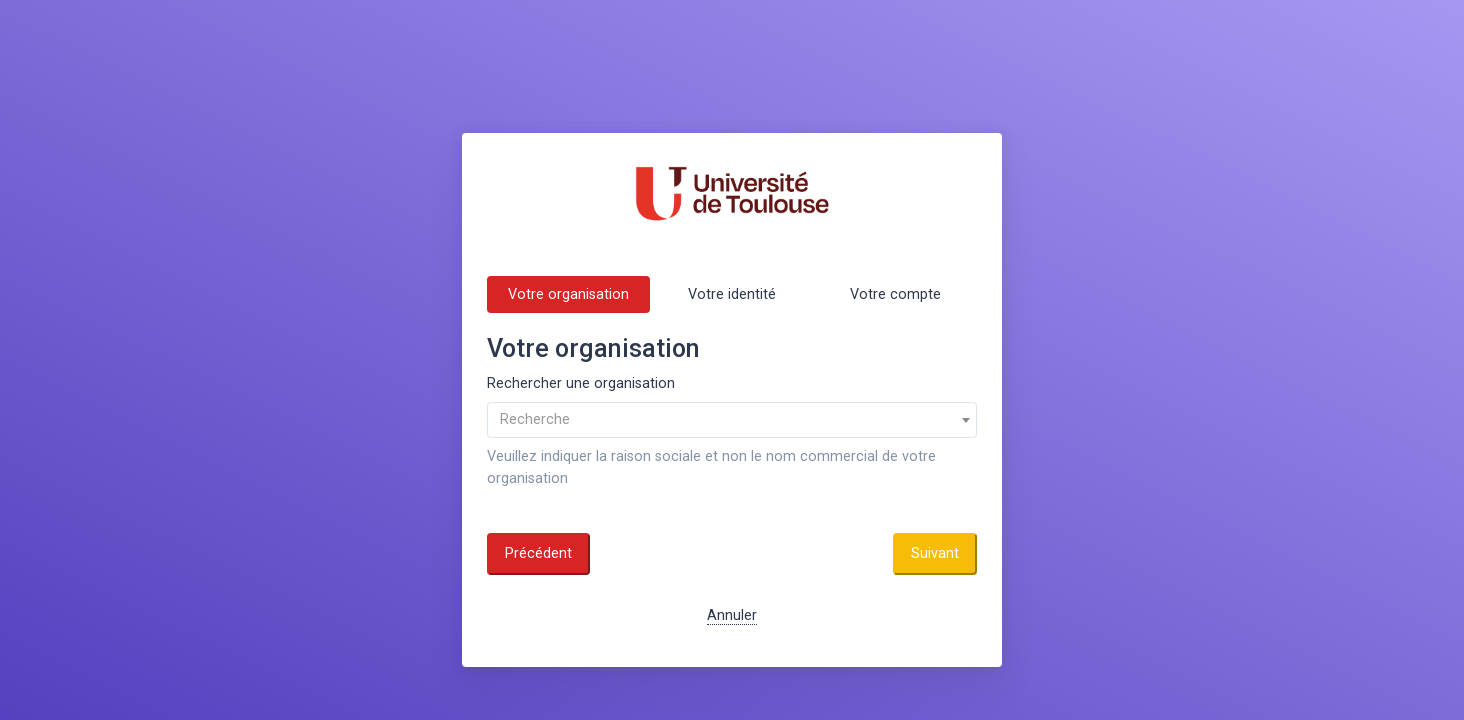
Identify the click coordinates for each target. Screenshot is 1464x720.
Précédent (538, 553)
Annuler (732, 615)
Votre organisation (568, 294)
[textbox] (732, 420)
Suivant (935, 553)
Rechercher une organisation (581, 383)
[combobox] (732, 420)
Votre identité (732, 294)
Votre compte (895, 294)
